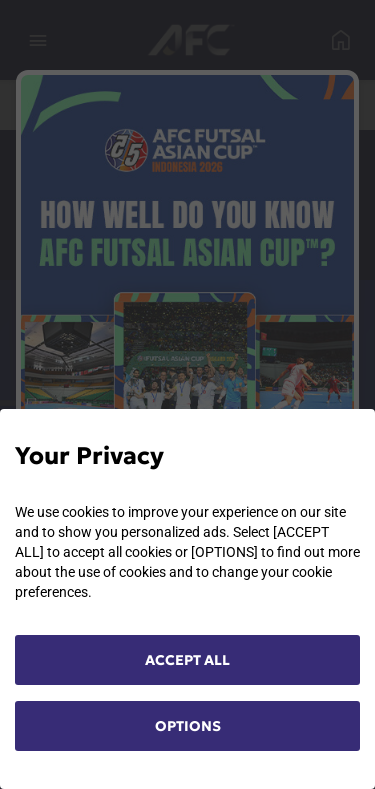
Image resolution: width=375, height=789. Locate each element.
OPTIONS (188, 726)
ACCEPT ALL (187, 660)
